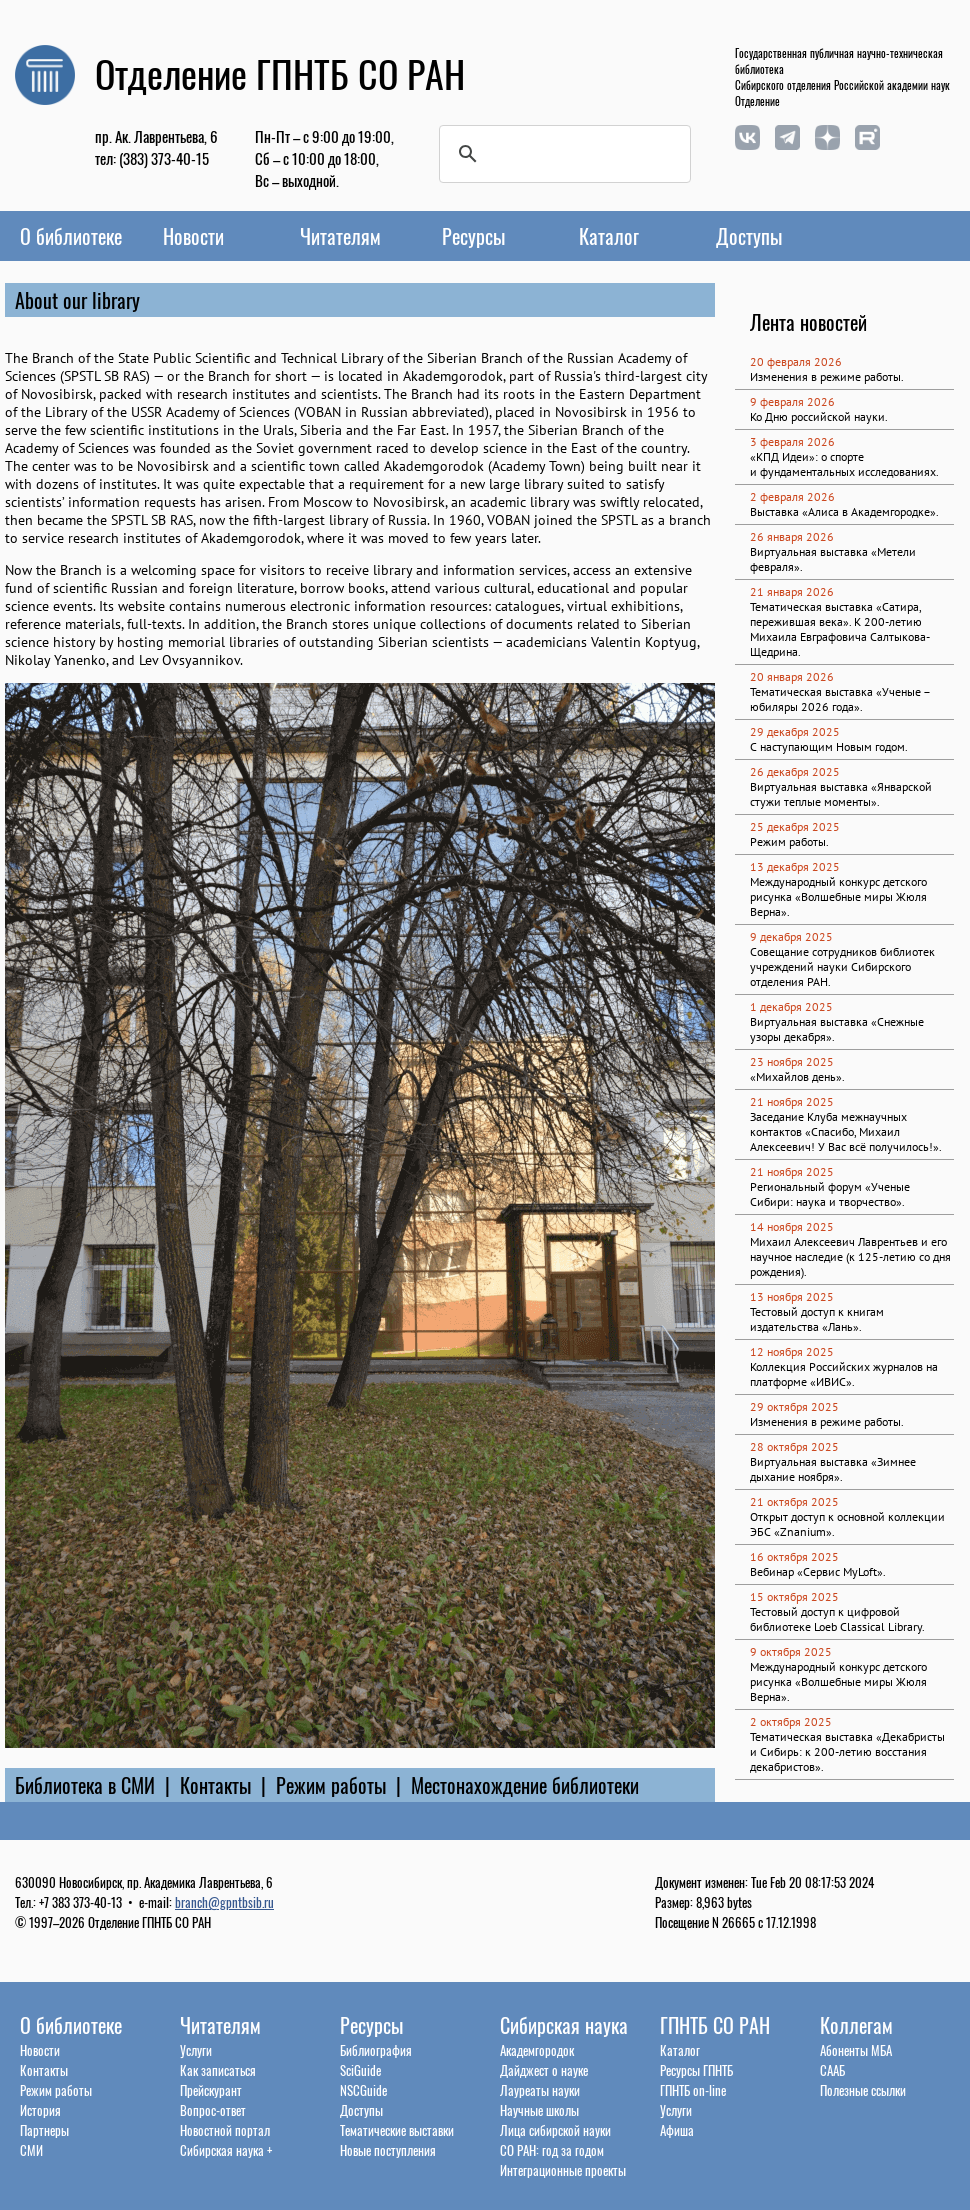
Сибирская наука (564, 2025)
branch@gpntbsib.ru (224, 1902)
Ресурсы (473, 236)
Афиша (677, 2130)
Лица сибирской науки (555, 2130)
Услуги (196, 2050)
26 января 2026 (792, 536)
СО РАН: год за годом (552, 2150)
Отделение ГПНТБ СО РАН (280, 73)
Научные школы (539, 2110)
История (40, 2110)
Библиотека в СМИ (85, 1785)
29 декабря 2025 (795, 731)
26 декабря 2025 (795, 771)
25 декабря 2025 (795, 826)
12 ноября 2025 (792, 1351)
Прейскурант (211, 2090)
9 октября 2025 (791, 1651)
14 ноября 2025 (792, 1226)
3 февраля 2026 (792, 441)
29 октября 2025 (794, 1406)
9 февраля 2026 (792, 401)
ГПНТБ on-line (693, 2090)
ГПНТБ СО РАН (715, 2025)
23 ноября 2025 (792, 1061)
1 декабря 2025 (791, 1006)
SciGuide (360, 2070)
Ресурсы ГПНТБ (696, 2070)
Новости (193, 236)
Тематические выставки (397, 2130)
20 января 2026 (792, 676)
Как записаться (218, 2070)
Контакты (215, 1785)
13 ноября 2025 (792, 1296)
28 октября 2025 (794, 1446)
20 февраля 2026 (796, 361)
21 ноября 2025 (792, 1101)
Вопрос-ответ (213, 2110)
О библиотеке (71, 236)
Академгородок (537, 2050)
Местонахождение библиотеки (525, 1785)
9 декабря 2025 (791, 936)
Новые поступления (388, 2150)
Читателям (340, 236)
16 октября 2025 (794, 1556)
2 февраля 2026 (792, 496)
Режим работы (331, 1785)
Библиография (376, 2050)
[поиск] (562, 154)
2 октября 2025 (791, 1721)
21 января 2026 (792, 591)
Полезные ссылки (863, 2090)
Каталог (609, 236)
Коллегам (856, 2025)
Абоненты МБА (856, 2050)
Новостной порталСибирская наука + (226, 2140)
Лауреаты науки (540, 2090)
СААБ (832, 2070)
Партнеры (44, 2130)
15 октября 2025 (794, 1596)
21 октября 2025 (794, 1501)
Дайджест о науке (544, 2070)
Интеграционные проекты (563, 2170)
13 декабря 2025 (795, 866)
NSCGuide (363, 2090)
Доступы (749, 236)
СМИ (31, 2150)
